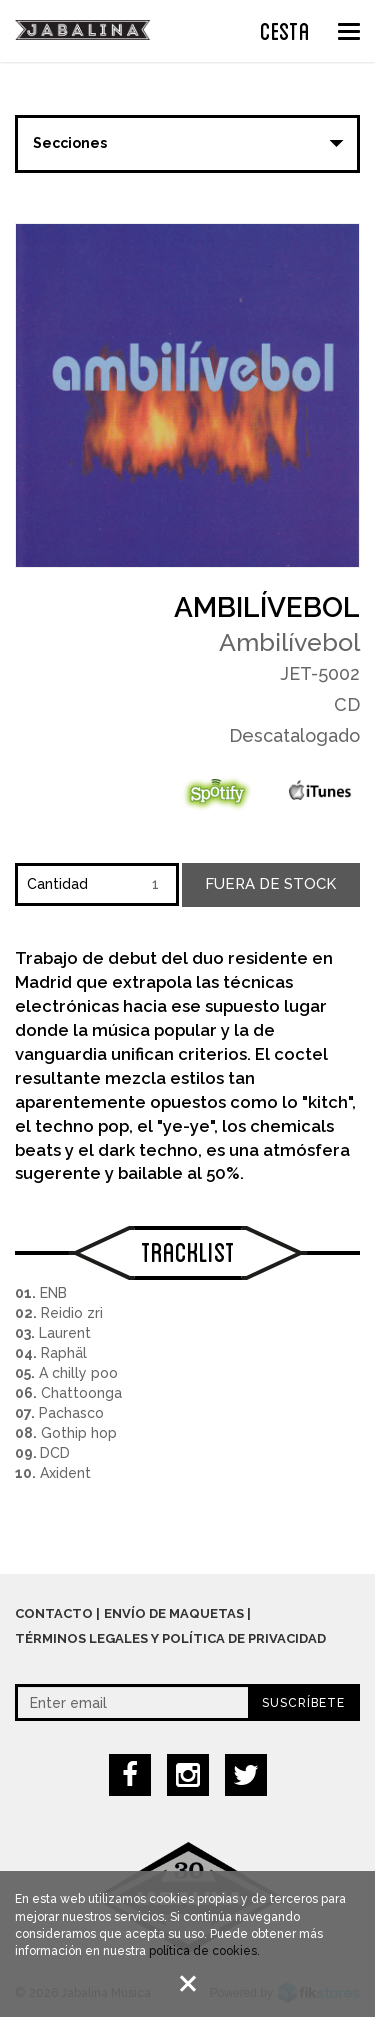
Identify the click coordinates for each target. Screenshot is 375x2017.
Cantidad (57, 884)
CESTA (285, 29)
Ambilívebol (267, 607)
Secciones (70, 143)
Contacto (54, 1613)
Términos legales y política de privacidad (170, 1638)
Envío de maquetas (174, 1613)
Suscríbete (303, 1703)
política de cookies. (204, 1954)
